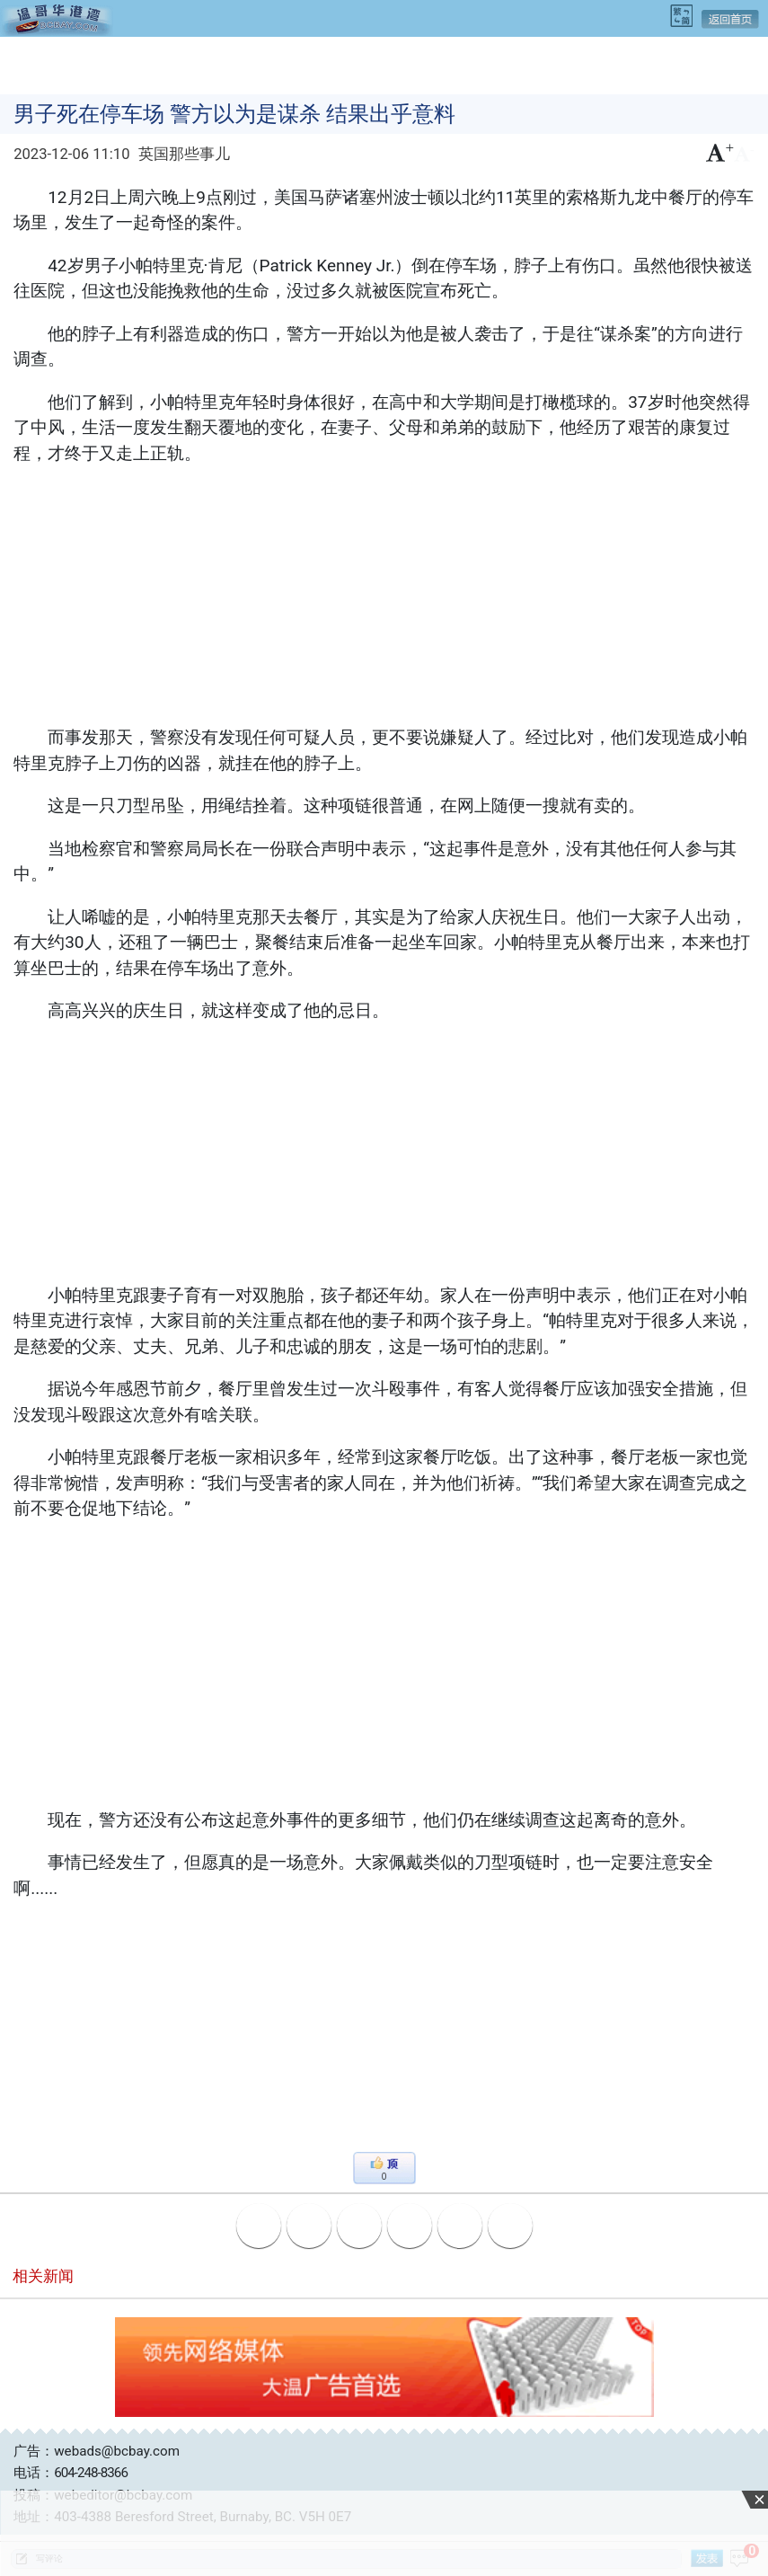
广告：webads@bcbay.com (96, 2451)
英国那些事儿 (184, 154)
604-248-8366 (91, 2473)
